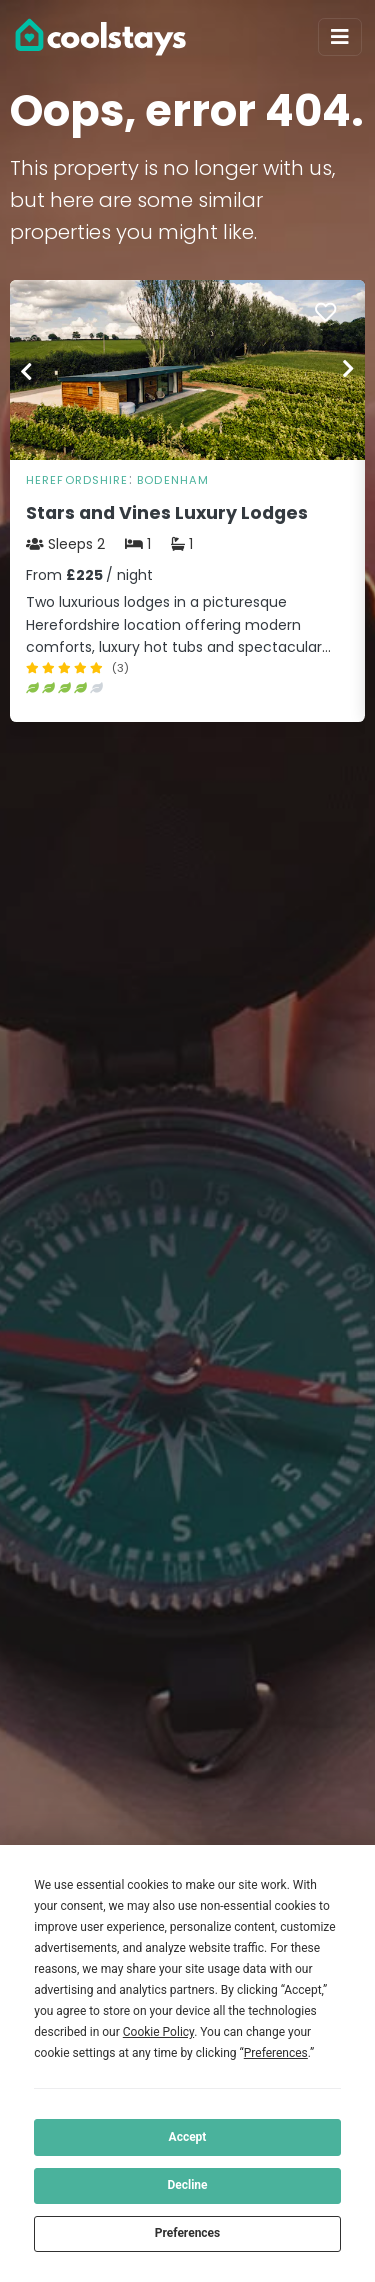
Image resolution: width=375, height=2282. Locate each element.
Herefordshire (77, 480)
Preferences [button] (276, 2053)
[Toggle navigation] (340, 37)
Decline (187, 2185)
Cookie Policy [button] (158, 2032)
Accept (188, 2137)
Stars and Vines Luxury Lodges (167, 513)
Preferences (188, 2233)
